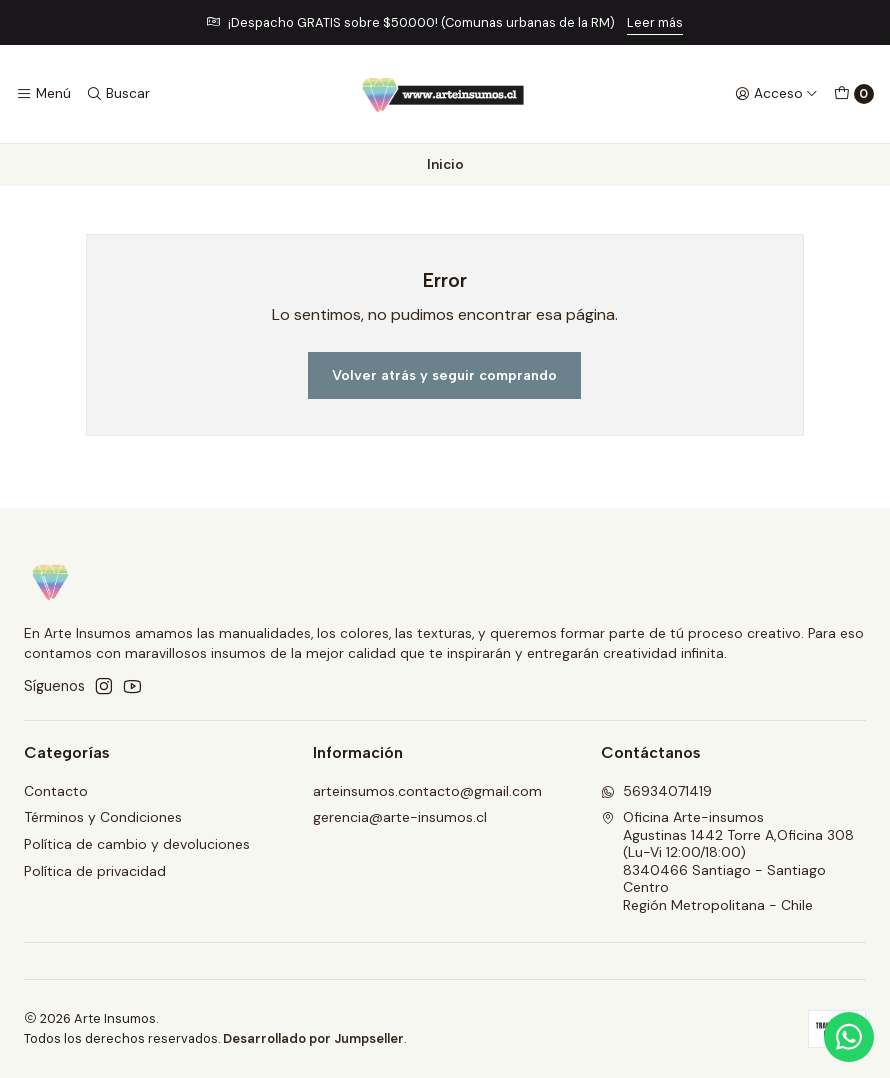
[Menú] (43, 94)
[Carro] (854, 94)
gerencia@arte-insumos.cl (400, 817)
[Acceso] (776, 94)
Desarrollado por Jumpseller (313, 1038)
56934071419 (656, 791)
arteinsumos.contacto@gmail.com (427, 791)
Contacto (56, 791)
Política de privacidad (95, 871)
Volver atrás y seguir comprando (444, 375)
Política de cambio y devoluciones (137, 844)
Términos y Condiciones (103, 817)
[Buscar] (117, 94)
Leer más (655, 22)
